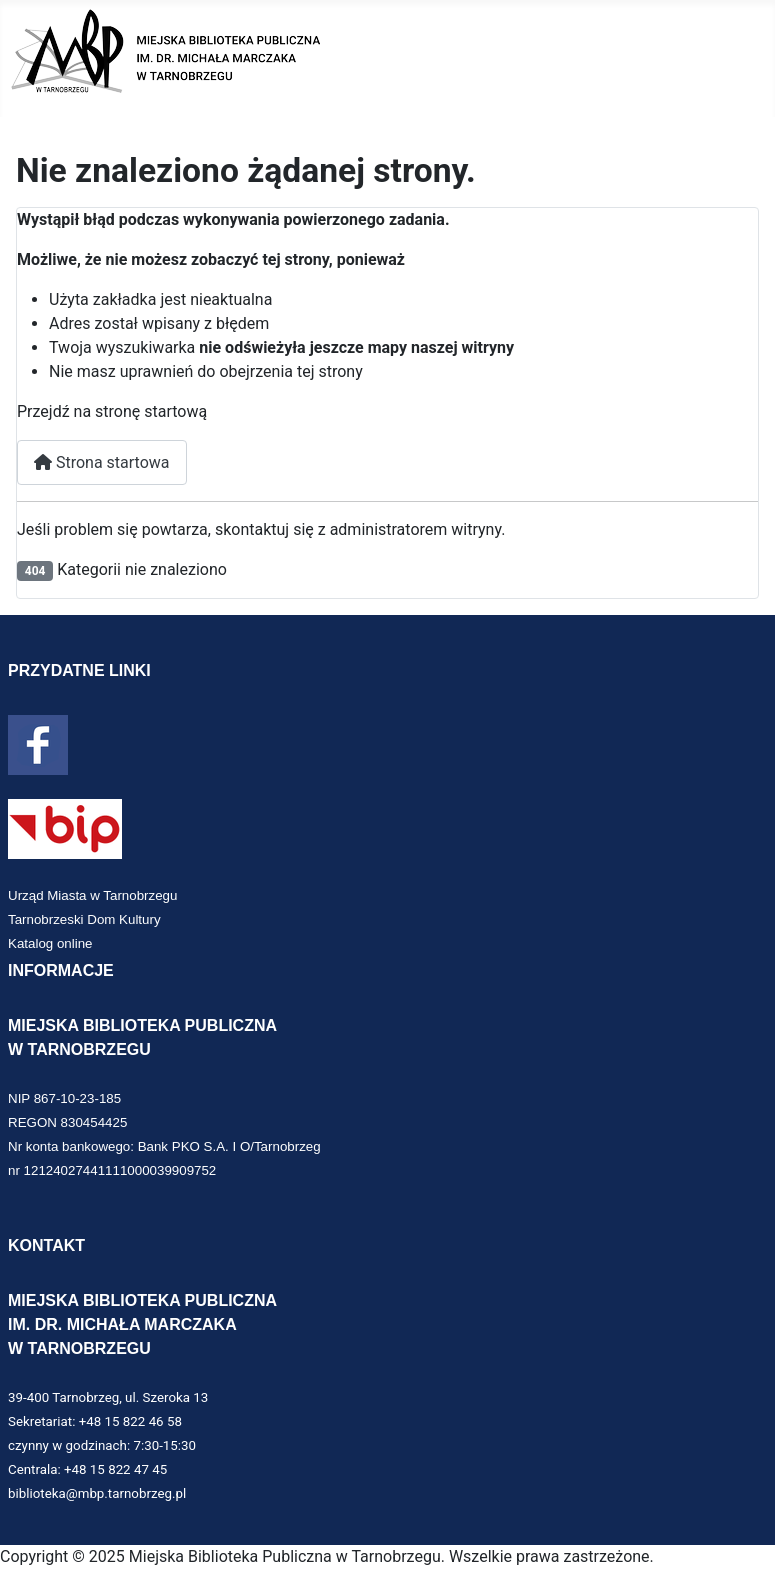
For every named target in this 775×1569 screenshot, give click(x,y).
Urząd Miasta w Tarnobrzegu (92, 895)
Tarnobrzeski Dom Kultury (84, 919)
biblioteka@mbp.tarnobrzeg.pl (97, 1493)
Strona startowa (102, 462)
